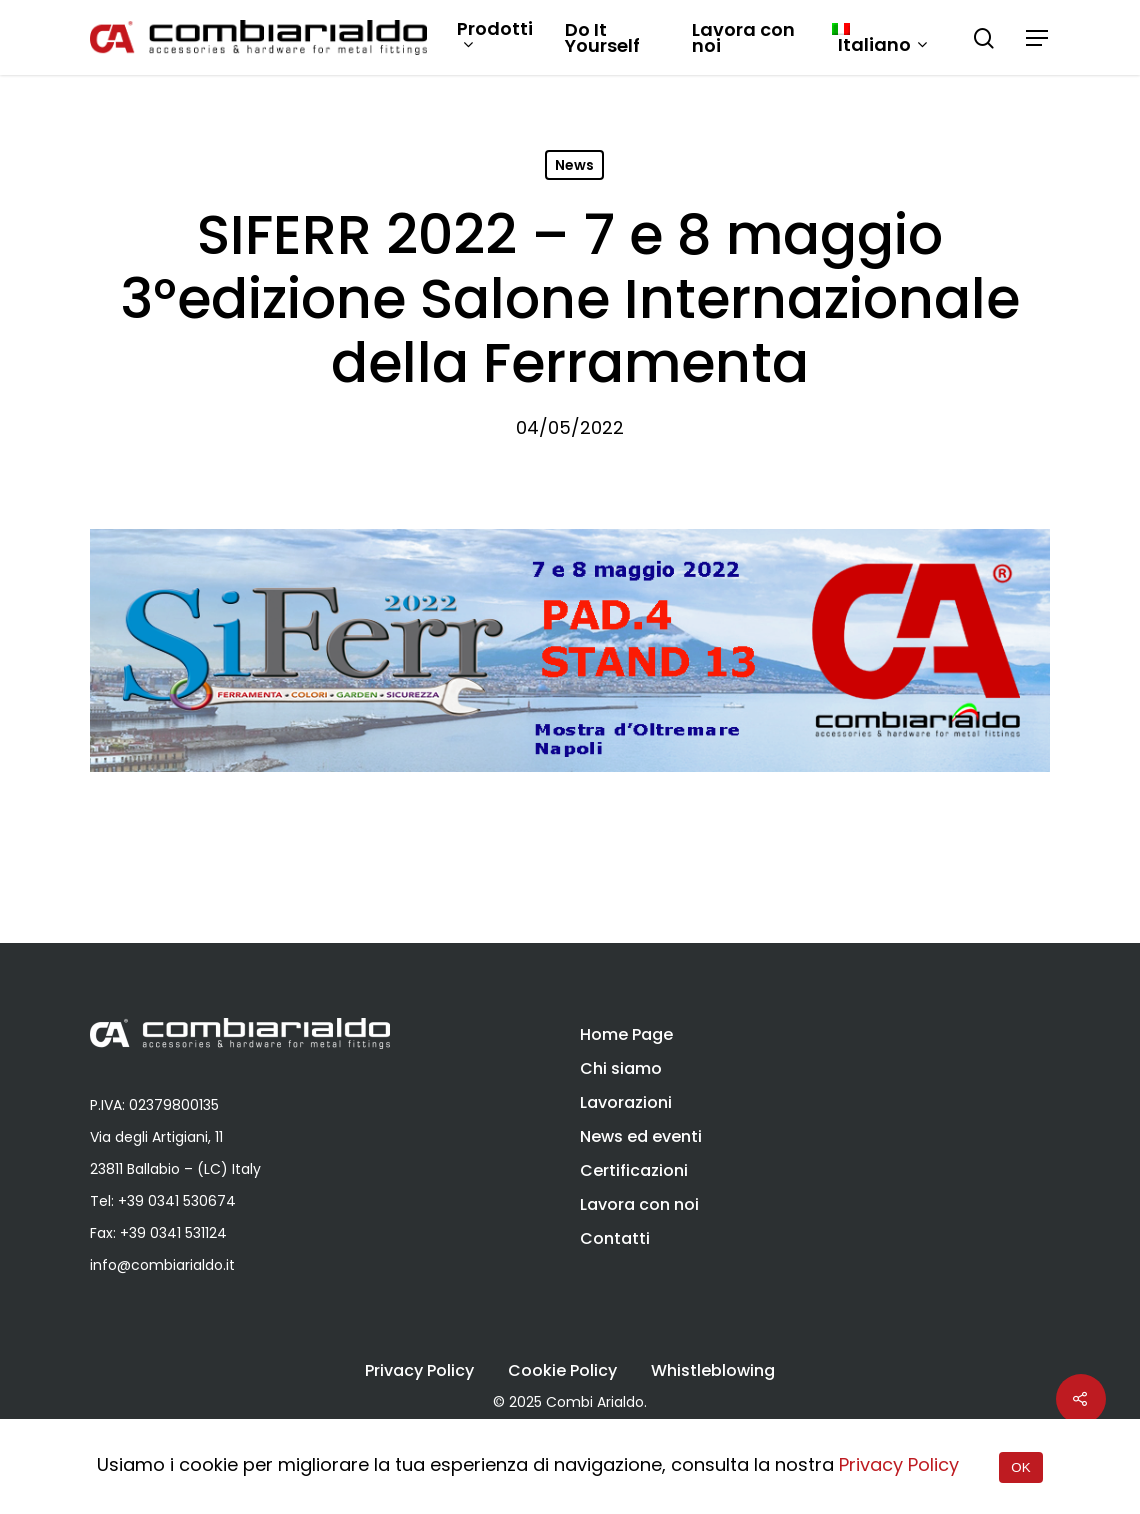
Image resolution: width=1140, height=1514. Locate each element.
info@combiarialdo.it (162, 1265)
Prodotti (495, 37)
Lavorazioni (626, 1102)
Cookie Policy (562, 1371)
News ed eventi (641, 1136)
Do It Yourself (602, 38)
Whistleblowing (713, 1371)
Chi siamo (621, 1068)
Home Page (626, 1034)
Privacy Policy (419, 1371)
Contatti (615, 1238)
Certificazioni (634, 1170)
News (574, 165)
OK (1020, 1467)
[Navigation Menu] (1038, 38)
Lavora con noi (743, 38)
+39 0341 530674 (177, 1201)
